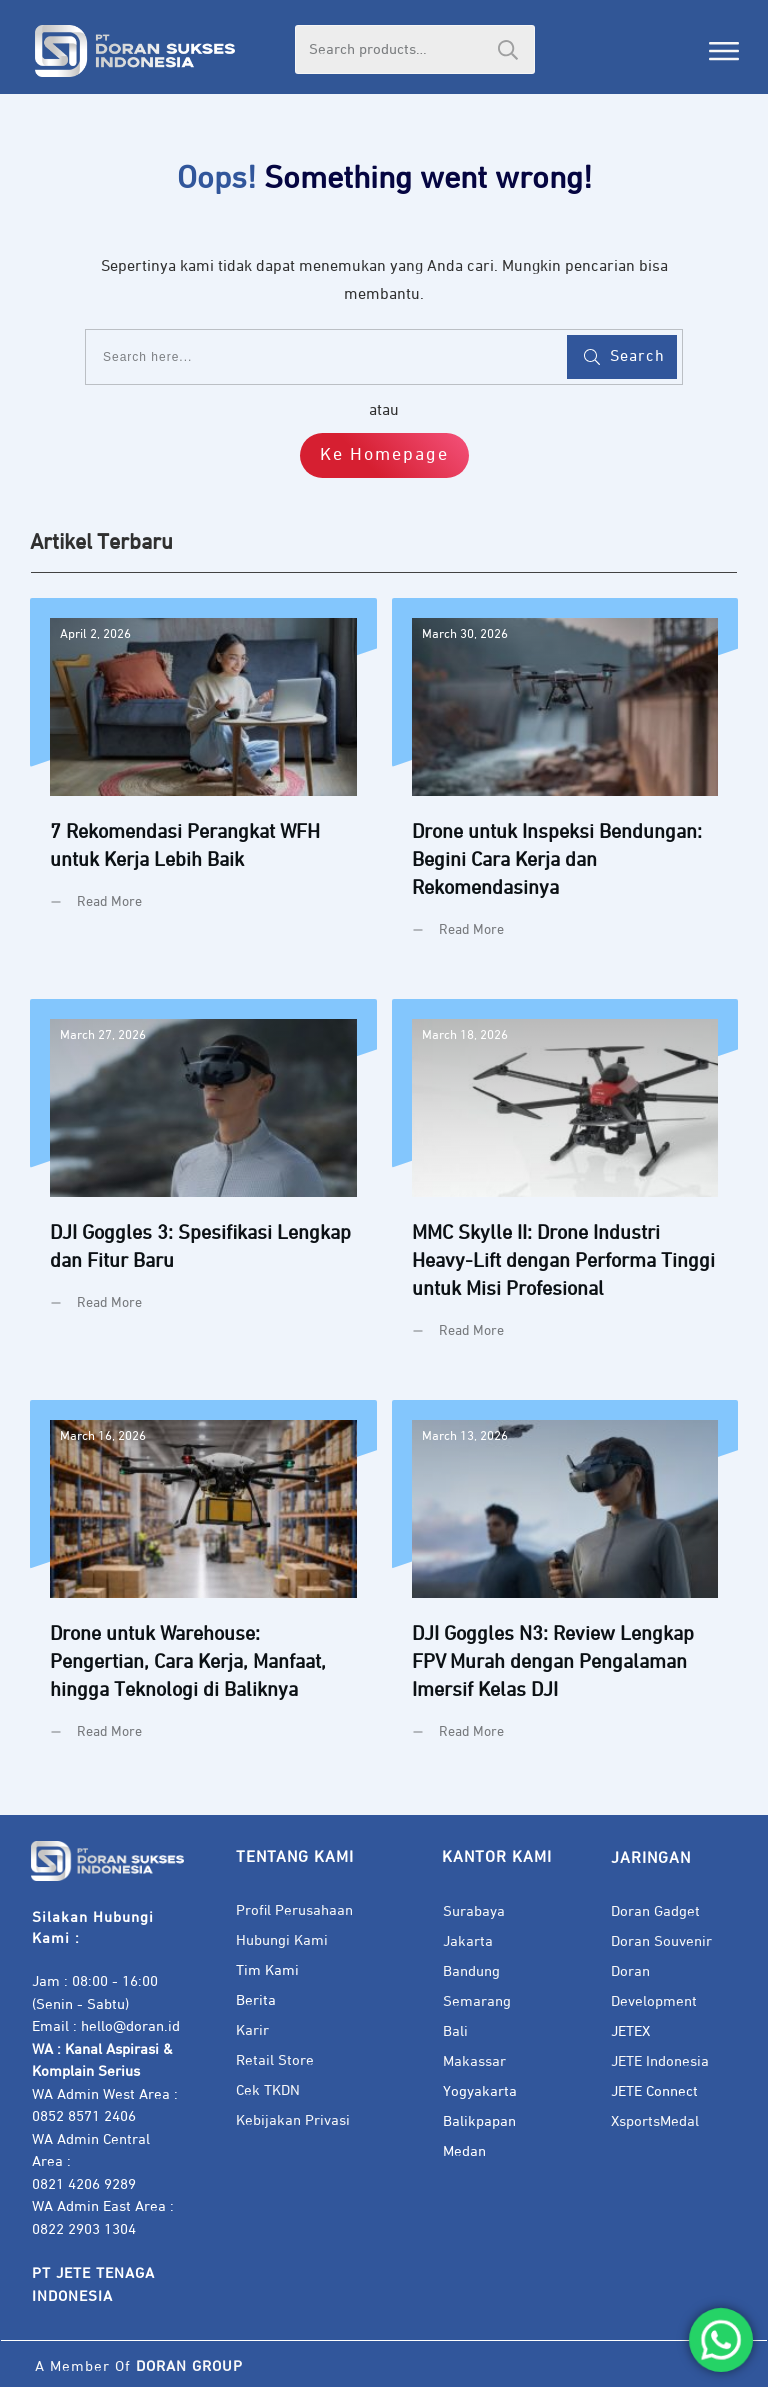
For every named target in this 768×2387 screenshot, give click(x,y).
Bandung (471, 1971)
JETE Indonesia (660, 2061)
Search (508, 49)
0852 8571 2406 (84, 2116)
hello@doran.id (130, 2026)
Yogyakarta (480, 2091)
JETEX (630, 2031)
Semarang (477, 2001)
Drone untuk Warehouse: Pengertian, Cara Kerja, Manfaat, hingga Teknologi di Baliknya (203, 1585)
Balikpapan (479, 2121)
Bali (455, 2031)
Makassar (474, 2061)
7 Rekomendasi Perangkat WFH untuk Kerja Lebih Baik (203, 783)
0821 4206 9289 (84, 2184)
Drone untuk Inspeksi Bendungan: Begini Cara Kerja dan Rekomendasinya (565, 783)
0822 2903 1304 (84, 2229)
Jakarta (468, 1941)
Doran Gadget (655, 1911)
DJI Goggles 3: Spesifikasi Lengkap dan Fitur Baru (203, 1184)
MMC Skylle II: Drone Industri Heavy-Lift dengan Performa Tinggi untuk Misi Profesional (565, 1184)
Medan (464, 2151)
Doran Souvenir (661, 1941)
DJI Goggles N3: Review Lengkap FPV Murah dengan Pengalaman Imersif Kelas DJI (565, 1585)
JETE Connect (654, 2091)
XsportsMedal (655, 2121)
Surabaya (474, 1911)
